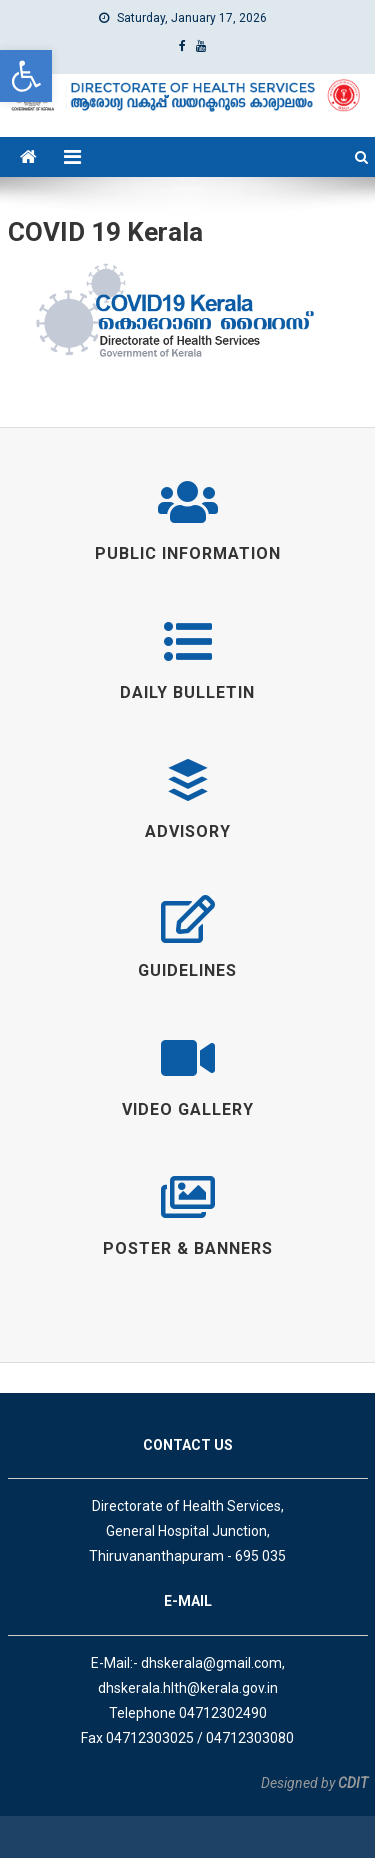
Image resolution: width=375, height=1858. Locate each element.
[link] (26, 76)
